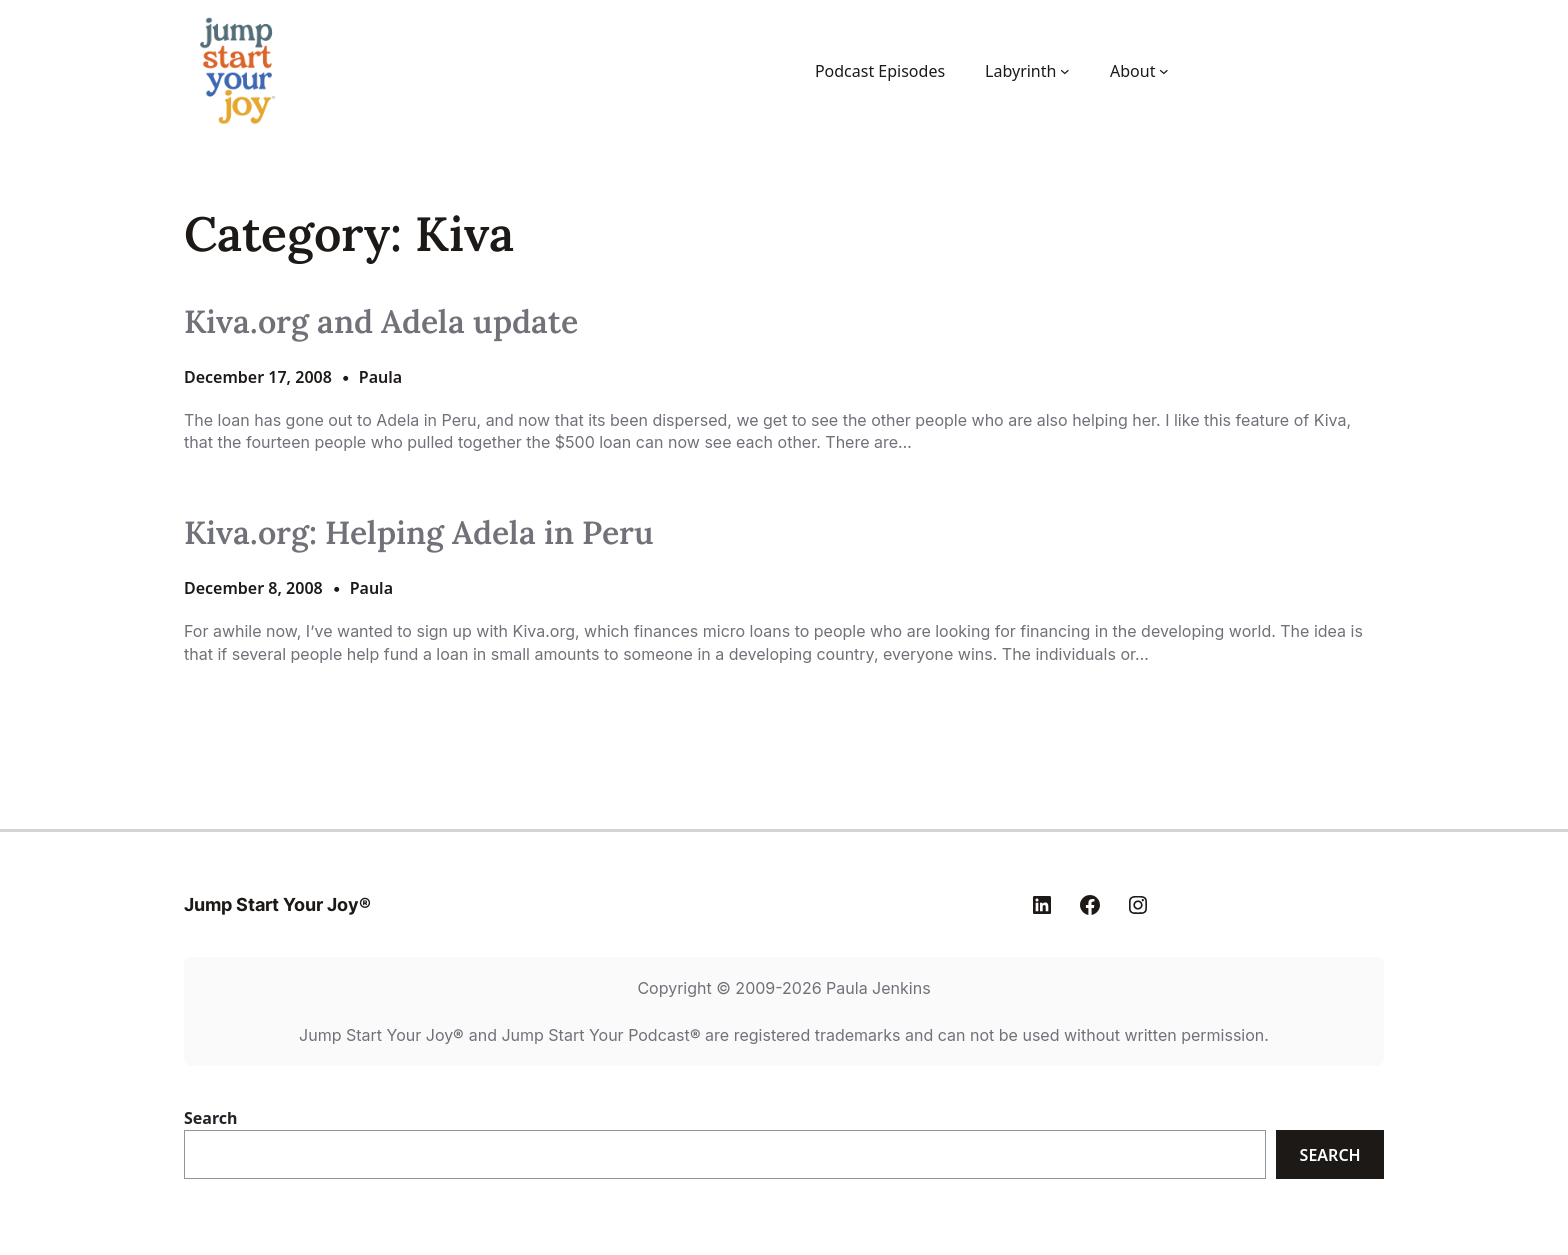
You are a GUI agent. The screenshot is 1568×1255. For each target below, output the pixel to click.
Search (210, 1118)
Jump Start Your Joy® (277, 904)
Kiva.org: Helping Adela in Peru (419, 533)
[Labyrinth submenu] (1065, 71)
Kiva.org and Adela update (381, 322)
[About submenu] (1164, 71)
